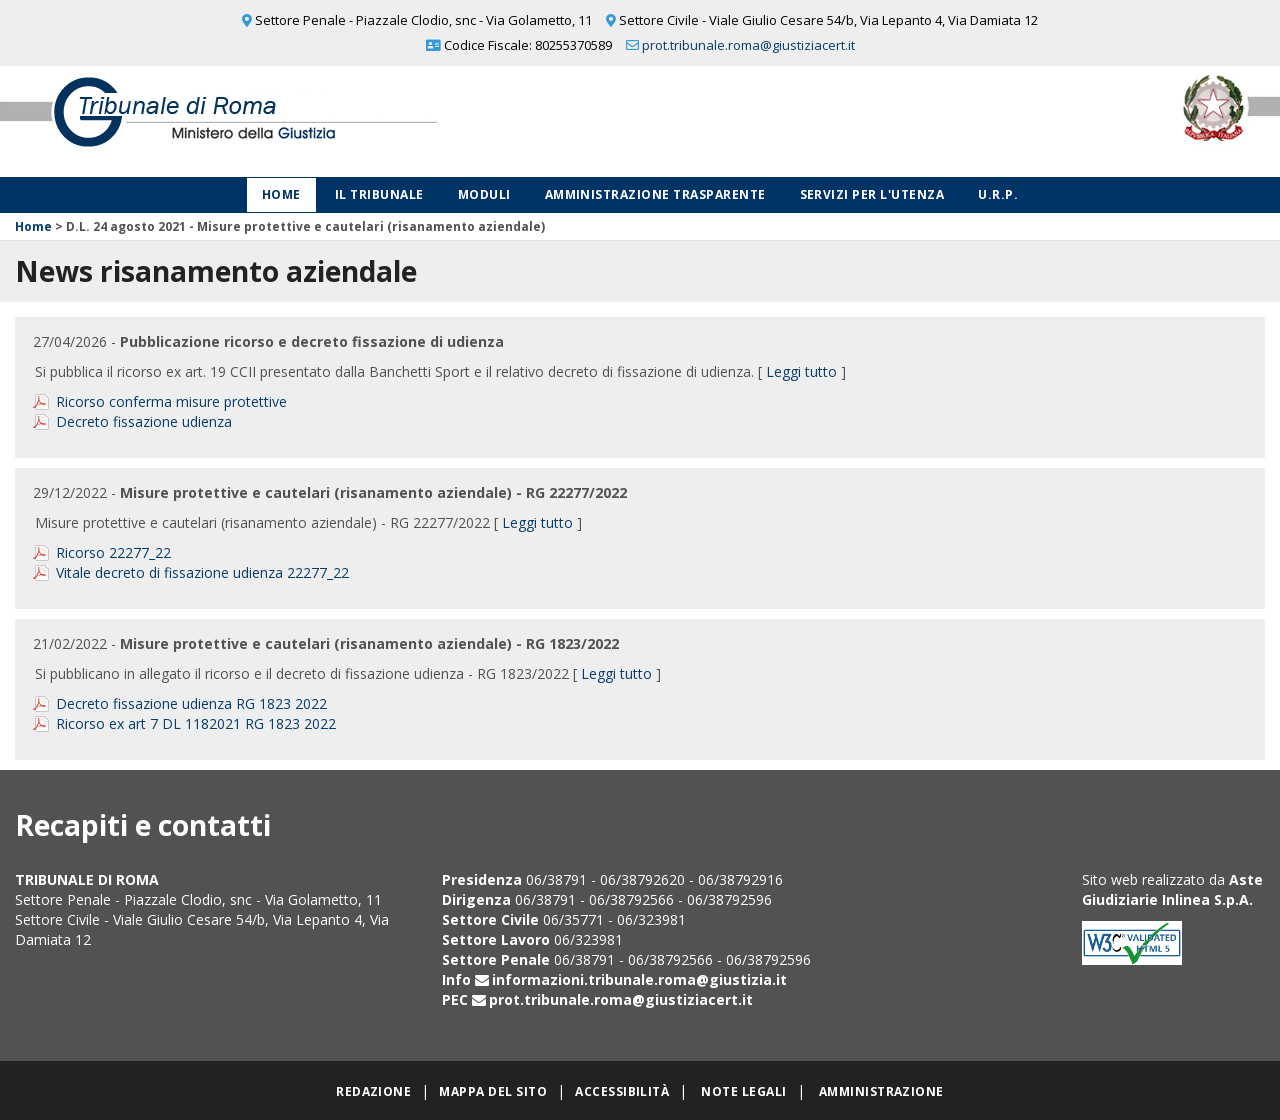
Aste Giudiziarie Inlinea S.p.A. (1172, 889)
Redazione (373, 1091)
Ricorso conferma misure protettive (171, 401)
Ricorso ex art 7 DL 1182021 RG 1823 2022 (196, 723)
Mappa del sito (493, 1091)
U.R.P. (998, 194)
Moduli (484, 194)
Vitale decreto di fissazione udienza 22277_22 (202, 572)
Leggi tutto (801, 371)
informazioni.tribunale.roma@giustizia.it (639, 979)
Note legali (743, 1091)
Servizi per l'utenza (872, 194)
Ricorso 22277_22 (113, 552)
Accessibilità (622, 1091)
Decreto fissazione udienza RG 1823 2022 (191, 703)
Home (281, 194)
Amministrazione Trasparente (655, 194)
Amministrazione (881, 1091)
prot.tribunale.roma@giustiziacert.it (748, 45)
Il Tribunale (379, 194)
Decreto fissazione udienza (144, 421)
